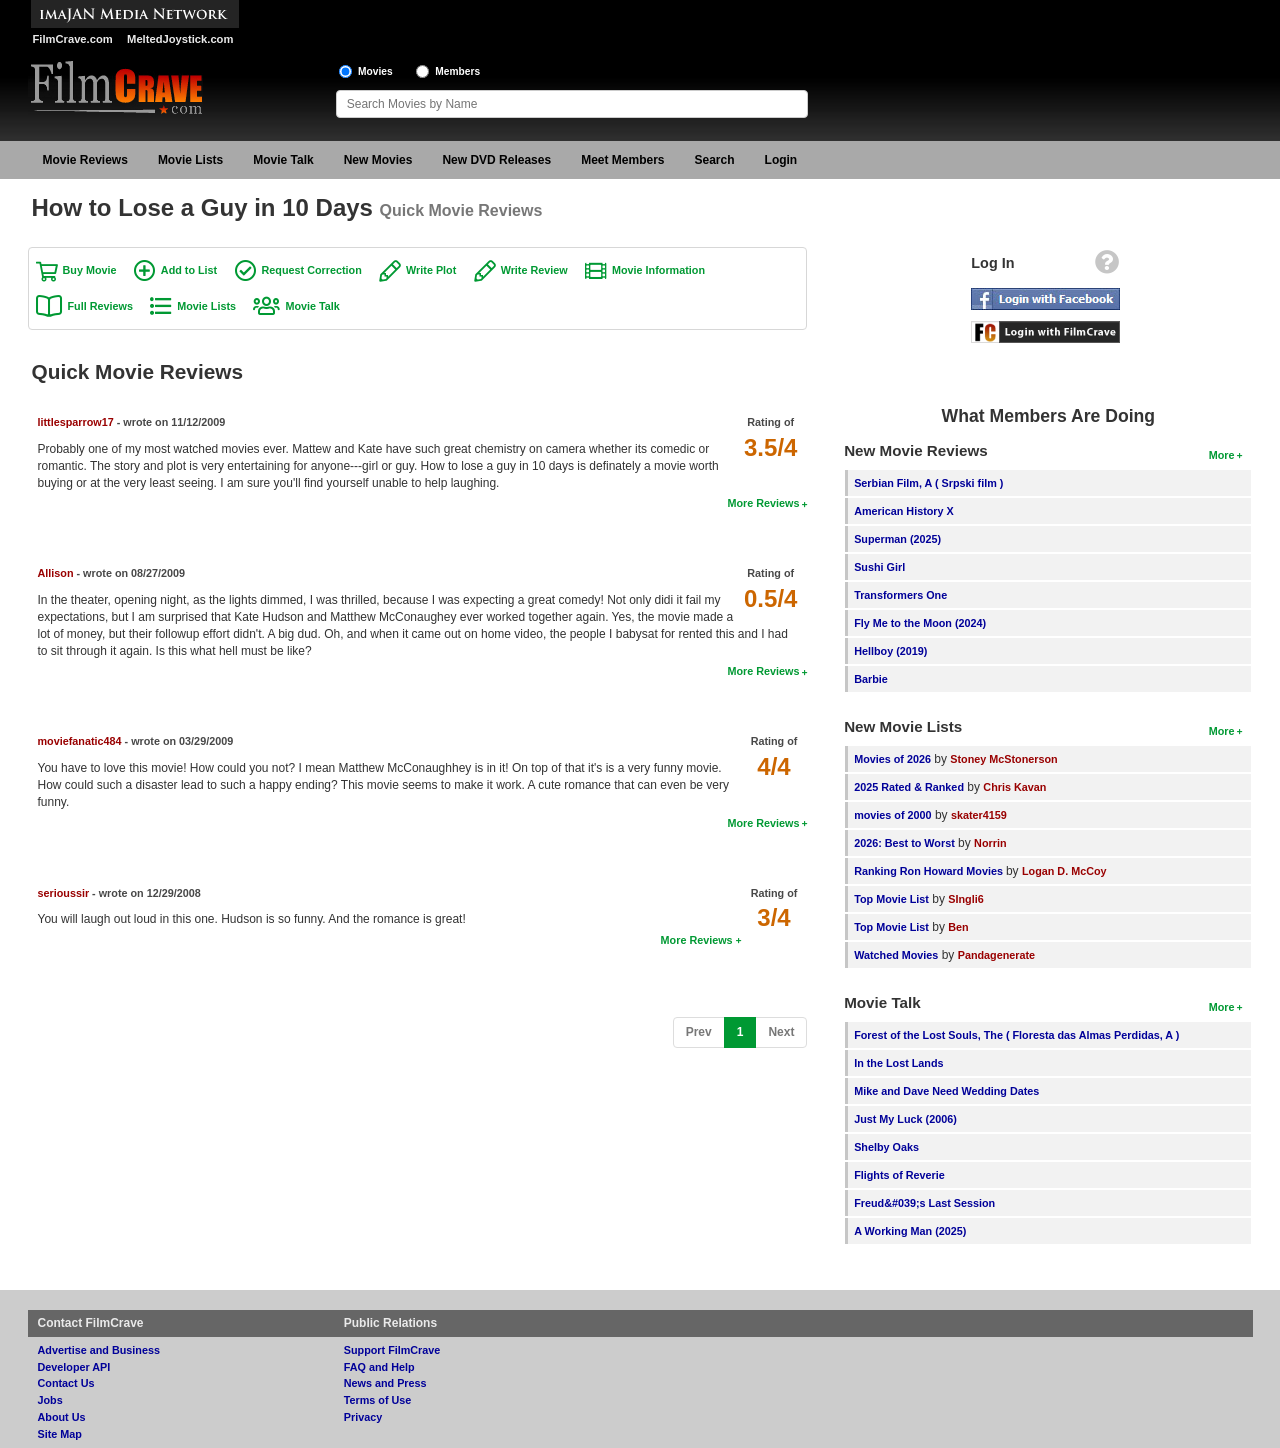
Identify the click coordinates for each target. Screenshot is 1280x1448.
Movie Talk (283, 160)
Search (715, 160)
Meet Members (622, 160)
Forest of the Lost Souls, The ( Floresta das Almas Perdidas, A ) (1016, 1035)
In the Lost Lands (898, 1063)
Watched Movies (896, 955)
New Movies (378, 160)
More (1222, 455)
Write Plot (431, 270)
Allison (56, 573)
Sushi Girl (879, 567)
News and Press (385, 1383)
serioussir (64, 893)
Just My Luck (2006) (905, 1119)
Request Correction (312, 270)
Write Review (534, 270)
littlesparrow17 (76, 422)
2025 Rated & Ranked (909, 787)
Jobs (50, 1400)
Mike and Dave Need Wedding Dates (946, 1091)
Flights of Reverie (899, 1175)
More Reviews (763, 503)
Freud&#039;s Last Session (924, 1203)
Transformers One (900, 595)
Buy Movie (90, 270)
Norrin (990, 843)
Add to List (189, 270)
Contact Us (66, 1383)
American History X (904, 511)
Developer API (74, 1367)
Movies (375, 71)
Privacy (363, 1417)
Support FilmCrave (392, 1350)
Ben (958, 927)
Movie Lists (190, 160)
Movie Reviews (85, 160)
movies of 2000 (892, 815)
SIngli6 (965, 899)
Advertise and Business (99, 1350)
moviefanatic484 (80, 741)
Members (457, 71)
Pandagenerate (996, 955)
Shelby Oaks (886, 1147)
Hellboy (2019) (890, 651)
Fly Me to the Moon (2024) (920, 623)
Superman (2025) (897, 539)
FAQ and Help (379, 1367)
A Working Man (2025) (910, 1231)
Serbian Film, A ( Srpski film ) (928, 483)
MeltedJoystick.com (180, 39)
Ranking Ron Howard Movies (930, 871)
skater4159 (979, 815)
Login (781, 160)
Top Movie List (891, 899)
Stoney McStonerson (1003, 759)
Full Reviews (100, 306)
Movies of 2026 (892, 759)
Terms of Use (378, 1400)
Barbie (871, 679)
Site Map (60, 1434)
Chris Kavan (1014, 787)
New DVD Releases (496, 160)
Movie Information (658, 270)
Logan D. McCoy (1064, 871)
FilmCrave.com (73, 39)
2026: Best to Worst (904, 843)
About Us (62, 1417)
